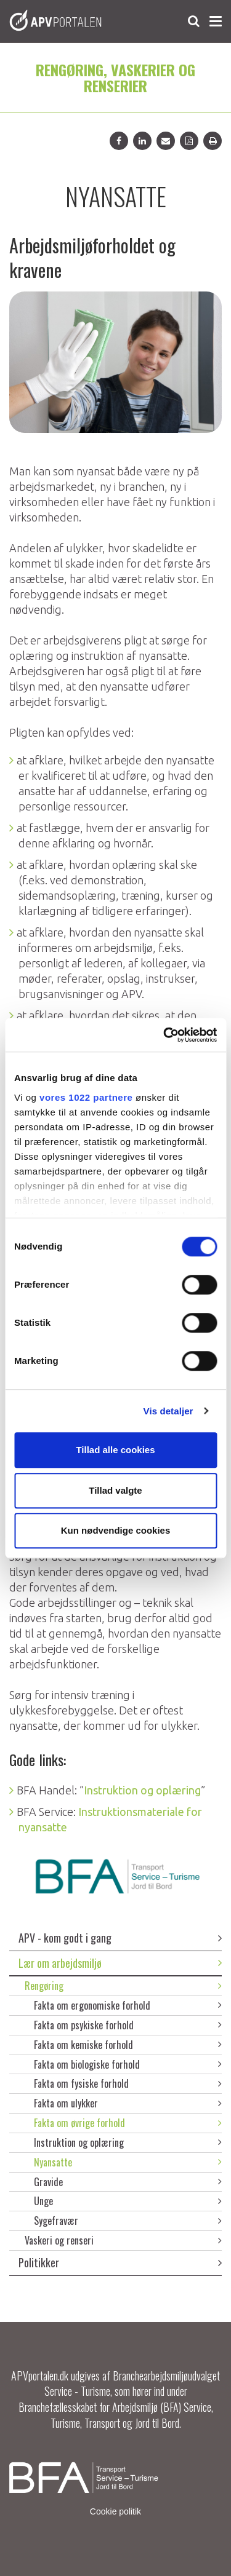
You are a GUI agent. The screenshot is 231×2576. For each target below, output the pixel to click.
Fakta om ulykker (128, 2103)
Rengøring (123, 1985)
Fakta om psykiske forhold (128, 2025)
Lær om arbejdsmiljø (120, 1963)
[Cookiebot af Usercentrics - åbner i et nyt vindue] (164, 1035)
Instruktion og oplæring (128, 2142)
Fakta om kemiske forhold (128, 2044)
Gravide (128, 2181)
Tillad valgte (115, 1490)
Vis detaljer (168, 1411)
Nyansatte (128, 2162)
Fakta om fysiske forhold (128, 2083)
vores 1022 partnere (85, 1097)
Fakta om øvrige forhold (128, 2122)
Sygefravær (128, 2220)
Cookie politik (115, 2511)
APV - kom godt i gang (120, 1938)
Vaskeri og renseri (123, 2240)
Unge (128, 2201)
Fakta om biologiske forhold (128, 2064)
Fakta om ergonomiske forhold (128, 2005)
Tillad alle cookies (115, 1450)
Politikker (120, 2262)
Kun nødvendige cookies (116, 1530)
